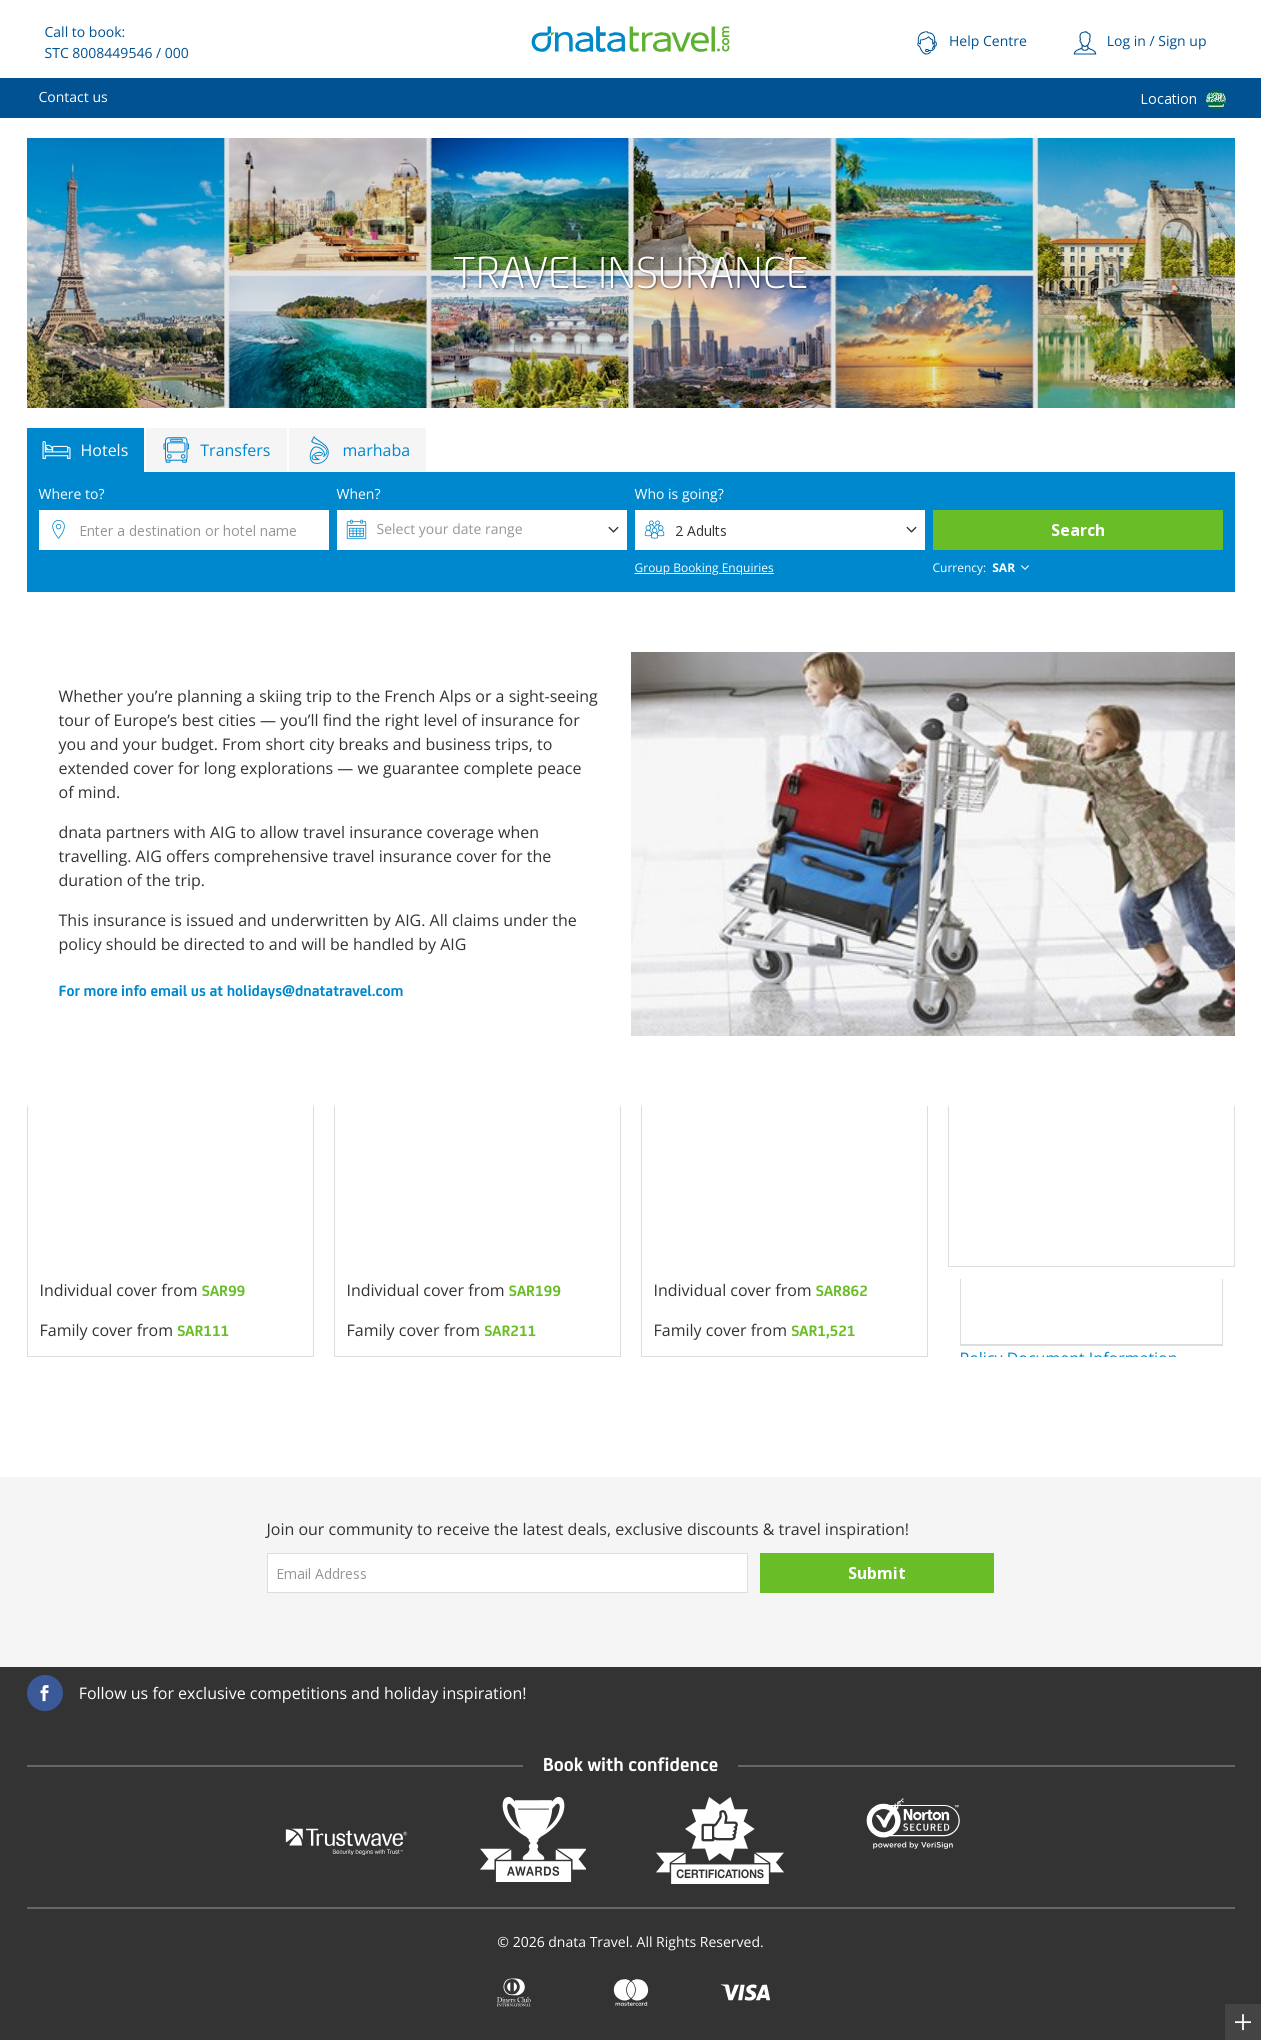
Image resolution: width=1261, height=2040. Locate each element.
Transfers (216, 450)
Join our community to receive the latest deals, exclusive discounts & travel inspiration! (588, 1529)
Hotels (86, 450)
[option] (170, 1231)
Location (1168, 98)
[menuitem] (73, 98)
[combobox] (983, 568)
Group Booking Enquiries (704, 567)
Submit (877, 1573)
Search (1078, 530)
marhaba (358, 450)
